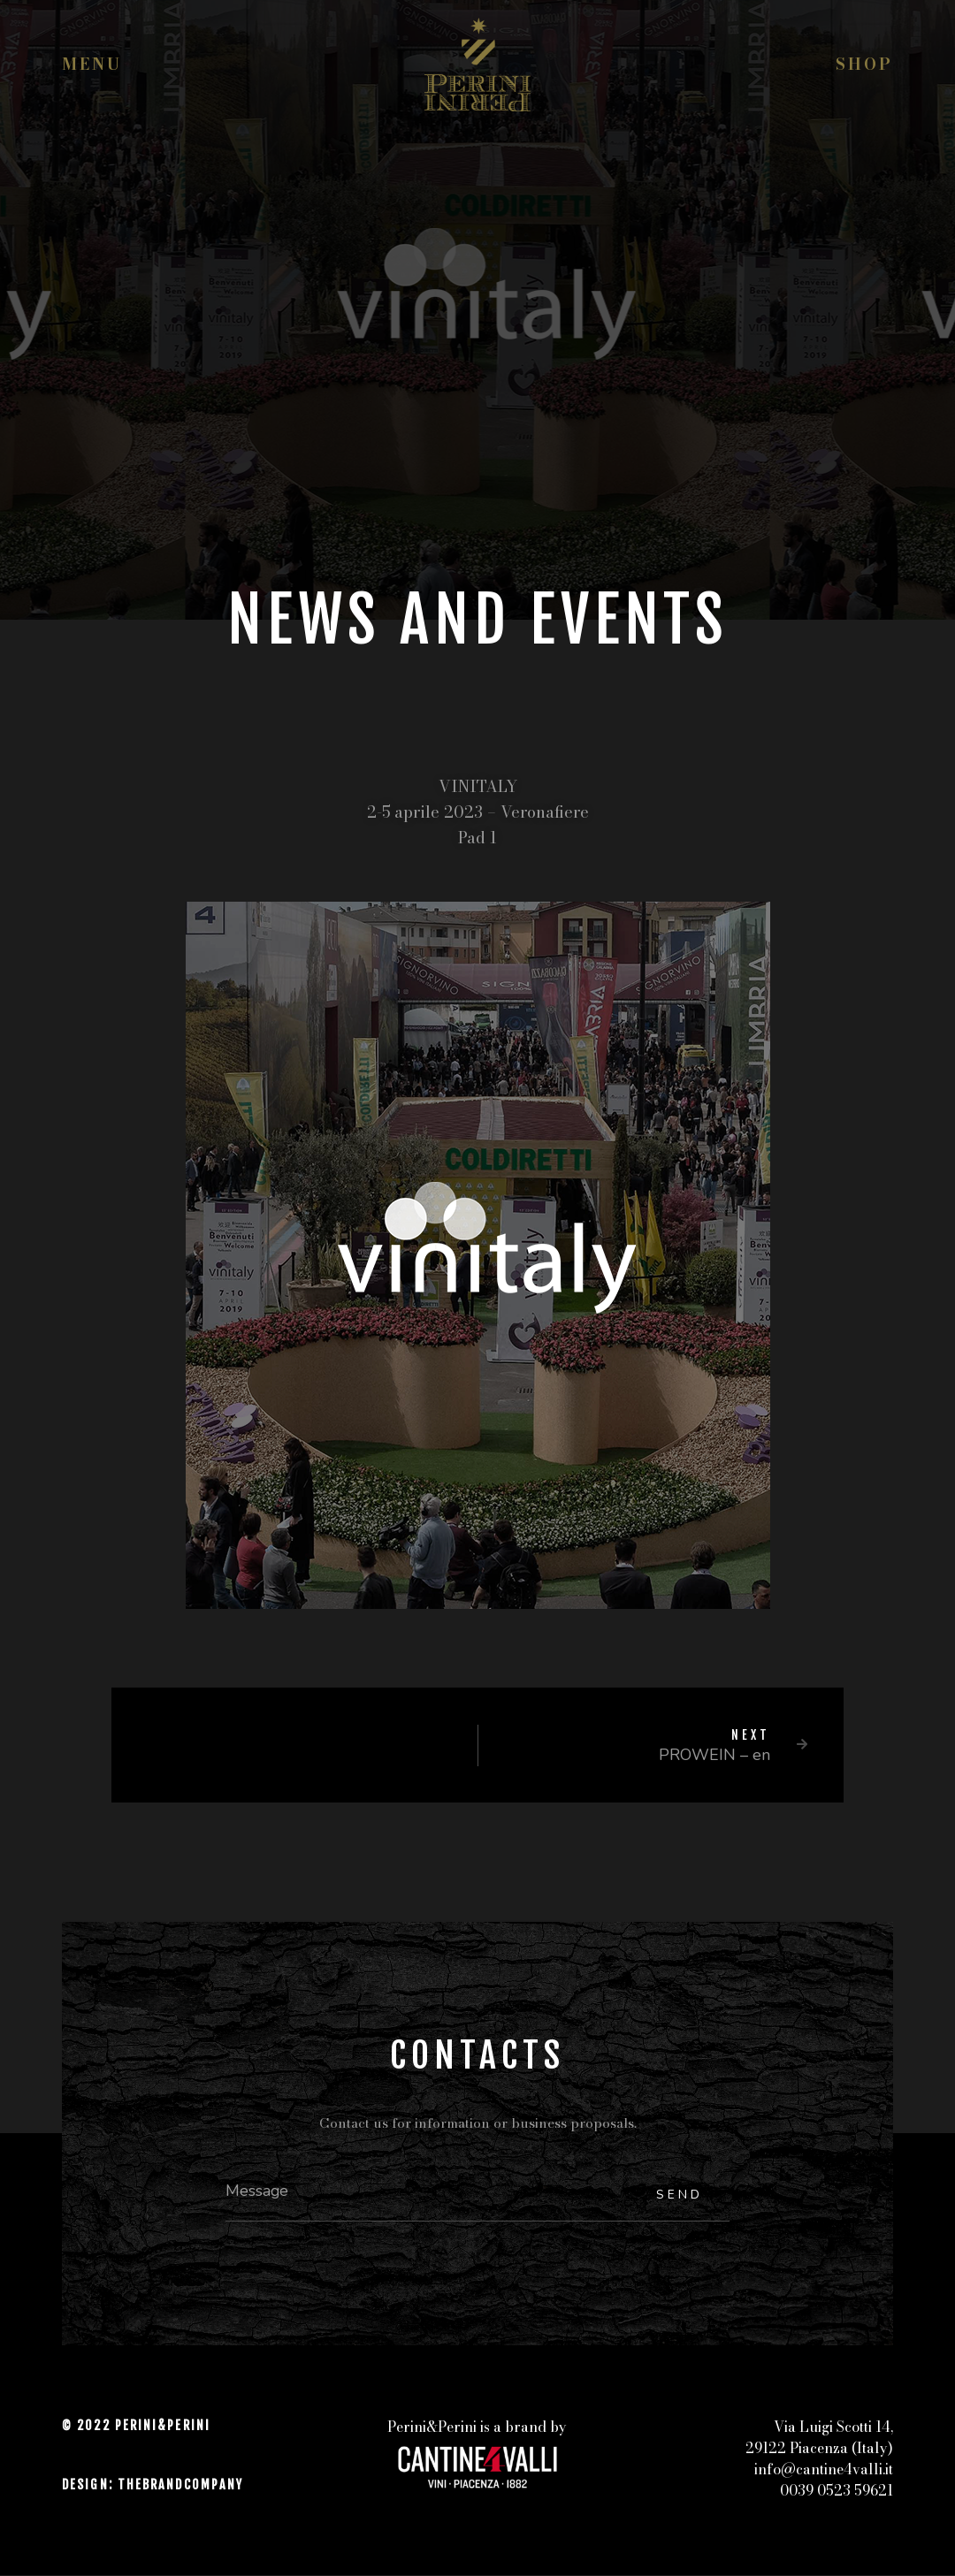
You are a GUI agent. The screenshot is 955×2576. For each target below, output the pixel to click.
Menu (92, 64)
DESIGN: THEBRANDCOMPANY (152, 2485)
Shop (864, 64)
